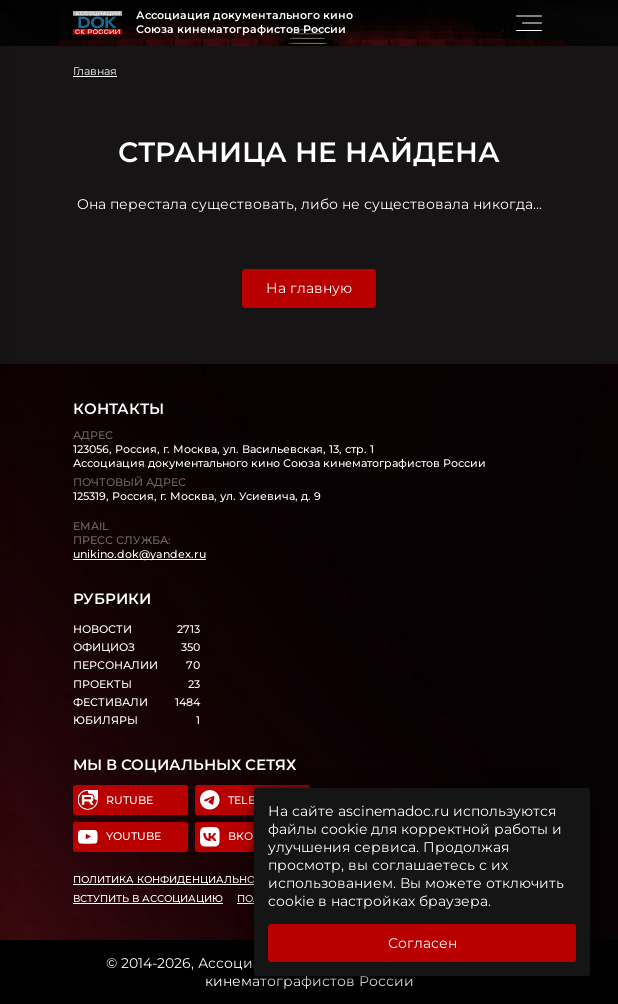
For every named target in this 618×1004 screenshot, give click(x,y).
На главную (309, 288)
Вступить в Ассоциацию (148, 898)
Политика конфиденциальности (174, 879)
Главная (95, 71)
